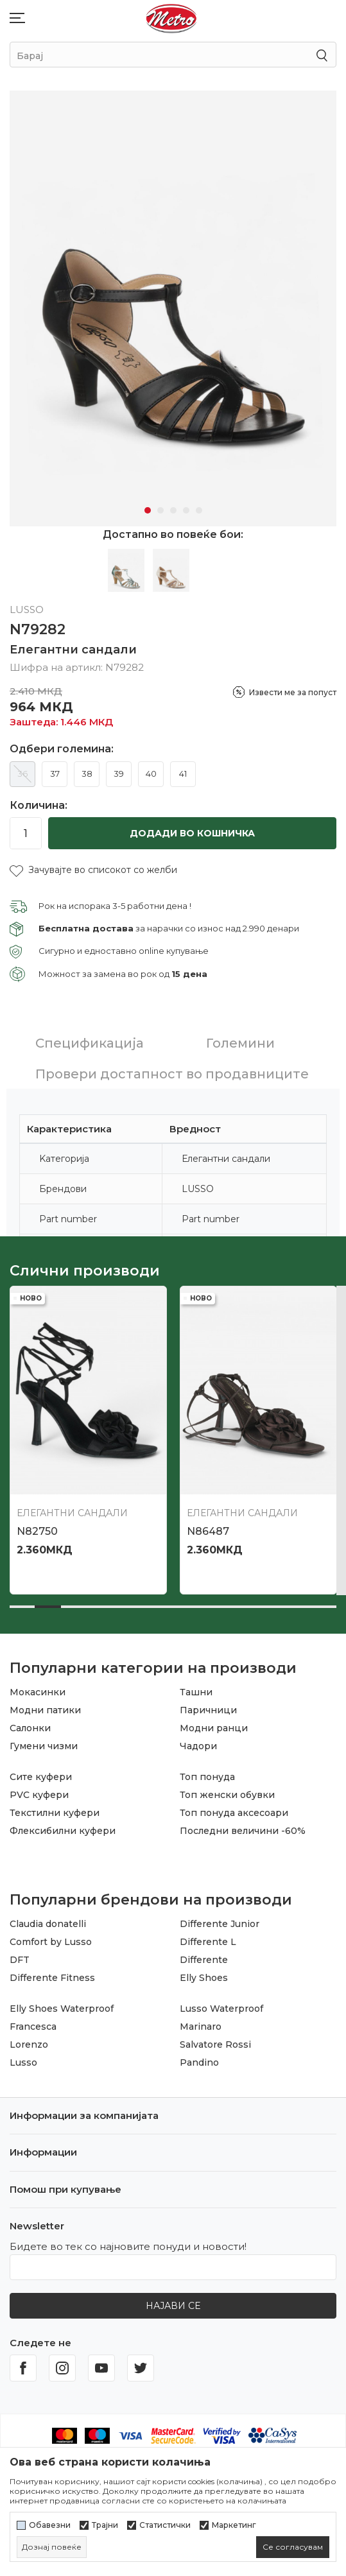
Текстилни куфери (54, 1808)
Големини (240, 1038)
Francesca (33, 2022)
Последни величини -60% (243, 1826)
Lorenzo (29, 2040)
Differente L (208, 1937)
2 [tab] (160, 506)
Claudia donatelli (48, 1919)
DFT (20, 1955)
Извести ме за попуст (292, 688)
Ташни (196, 1687)
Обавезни (50, 2525)
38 (87, 769)
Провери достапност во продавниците (172, 1069)
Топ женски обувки (227, 1790)
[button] (93, 866)
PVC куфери (39, 1790)
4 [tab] (186, 506)
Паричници (208, 1705)
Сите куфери (41, 1772)
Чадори (198, 1741)
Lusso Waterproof (221, 2004)
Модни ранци (214, 1723)
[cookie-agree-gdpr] (292, 2547)
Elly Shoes (204, 1973)
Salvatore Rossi (215, 2040)
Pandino (199, 2058)
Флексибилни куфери (63, 1826)
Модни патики (45, 1705)
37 (55, 769)
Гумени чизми (44, 1741)
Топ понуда (207, 1772)
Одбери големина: (62, 744)
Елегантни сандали (73, 645)
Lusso (23, 2058)
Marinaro (200, 2022)
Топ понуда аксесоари (234, 1808)
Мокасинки (37, 1687)
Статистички (165, 2525)
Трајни (105, 2525)
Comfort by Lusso (51, 1937)
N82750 (37, 1527)
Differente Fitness (52, 1973)
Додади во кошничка (192, 828)
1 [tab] (147, 506)
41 (183, 769)
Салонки (30, 1723)
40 (151, 769)
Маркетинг (234, 2525)
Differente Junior (219, 1919)
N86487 (208, 1527)
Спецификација (89, 1038)
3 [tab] (173, 506)
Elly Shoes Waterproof (62, 2004)
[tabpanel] (173, 306)
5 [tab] (199, 506)
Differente (204, 1955)
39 (119, 769)
